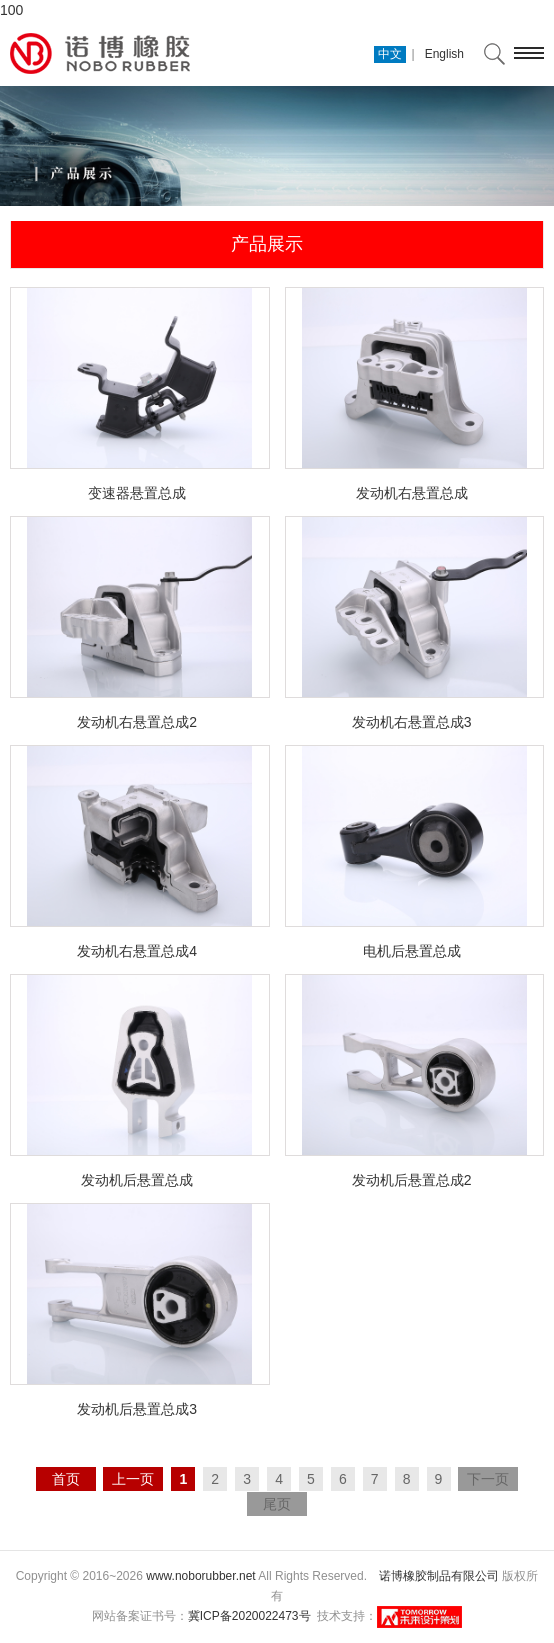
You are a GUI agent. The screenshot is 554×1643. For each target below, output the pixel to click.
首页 (66, 1479)
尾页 (277, 1504)
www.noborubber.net (200, 1576)
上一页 (133, 1479)
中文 (390, 54)
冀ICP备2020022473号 (249, 1616)
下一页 (488, 1479)
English (444, 54)
